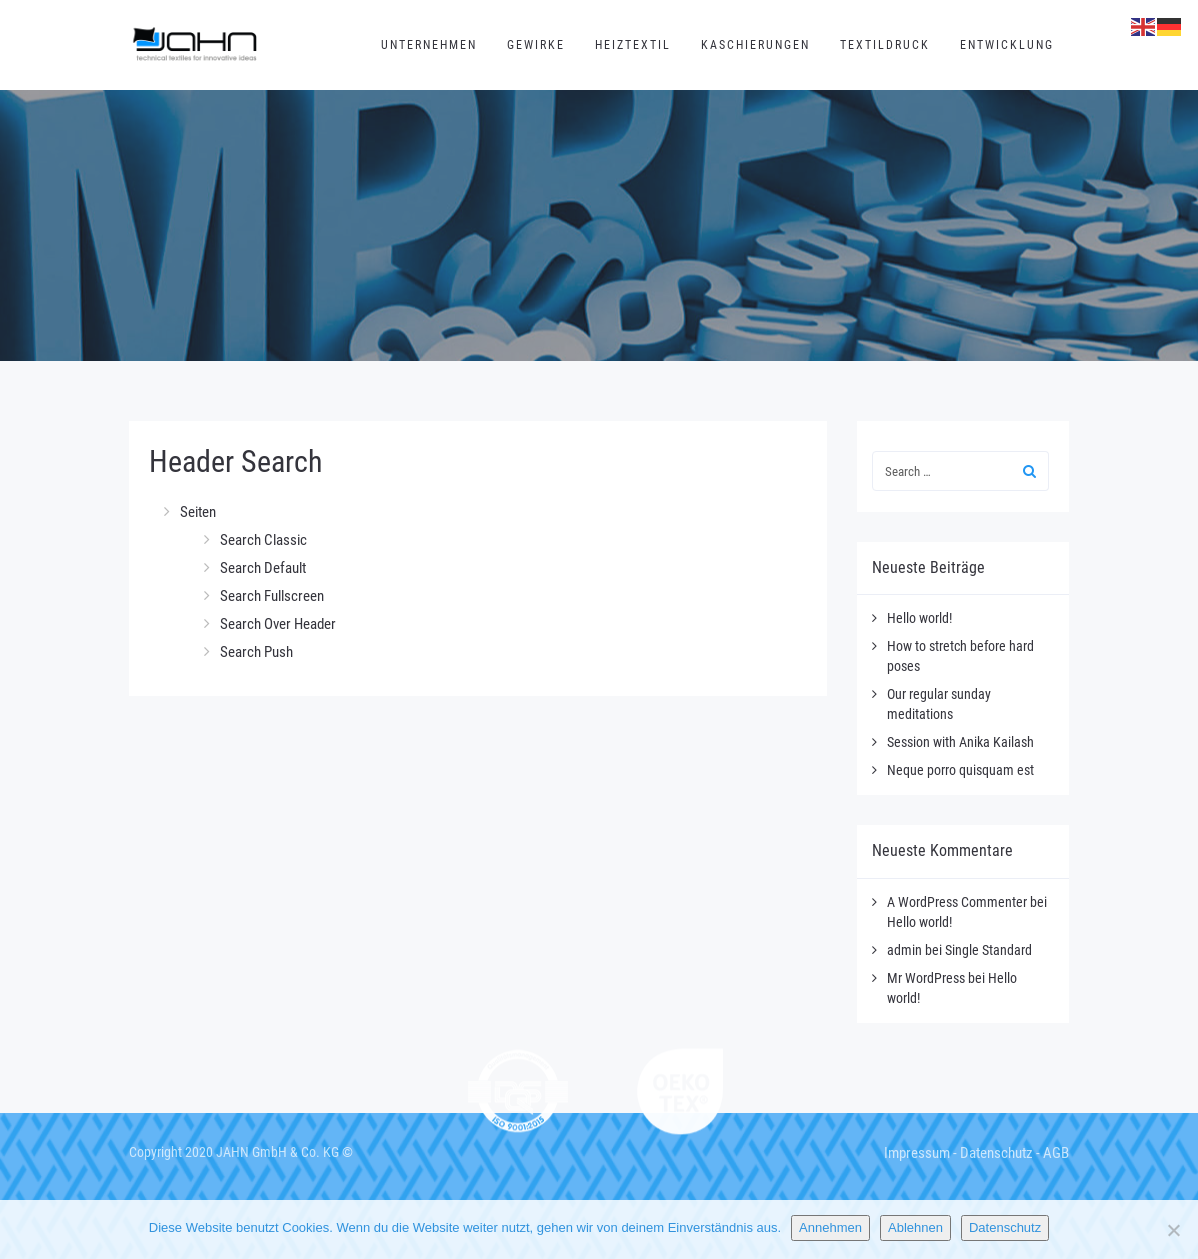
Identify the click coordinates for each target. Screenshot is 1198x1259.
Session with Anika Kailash (960, 742)
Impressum (917, 1153)
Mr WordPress (926, 978)
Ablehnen (915, 1227)
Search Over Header (278, 624)
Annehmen (830, 1227)
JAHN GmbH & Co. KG (277, 1152)
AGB (1056, 1153)
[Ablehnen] (1173, 1230)
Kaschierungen (755, 45)
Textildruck (885, 45)
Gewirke (536, 45)
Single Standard (988, 950)
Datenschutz (996, 1153)
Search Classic (263, 540)
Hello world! (919, 618)
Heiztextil (633, 45)
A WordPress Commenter (957, 902)
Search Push (256, 652)
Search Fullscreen (272, 596)
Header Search (235, 461)
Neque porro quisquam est (960, 770)
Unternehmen (429, 45)
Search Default (263, 568)
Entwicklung (1007, 45)
